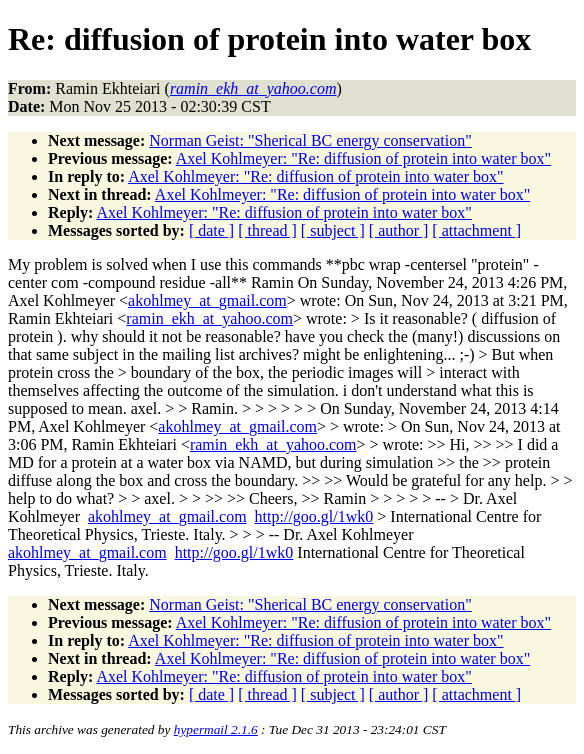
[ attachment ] (476, 230)
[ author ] (399, 230)
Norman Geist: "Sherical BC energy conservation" (310, 140)
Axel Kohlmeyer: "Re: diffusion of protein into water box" (363, 158)
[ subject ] (333, 230)
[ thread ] (267, 230)
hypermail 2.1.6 (216, 729)
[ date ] (211, 230)
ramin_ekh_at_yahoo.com (209, 318)
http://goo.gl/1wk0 (314, 516)
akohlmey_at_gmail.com (207, 300)
